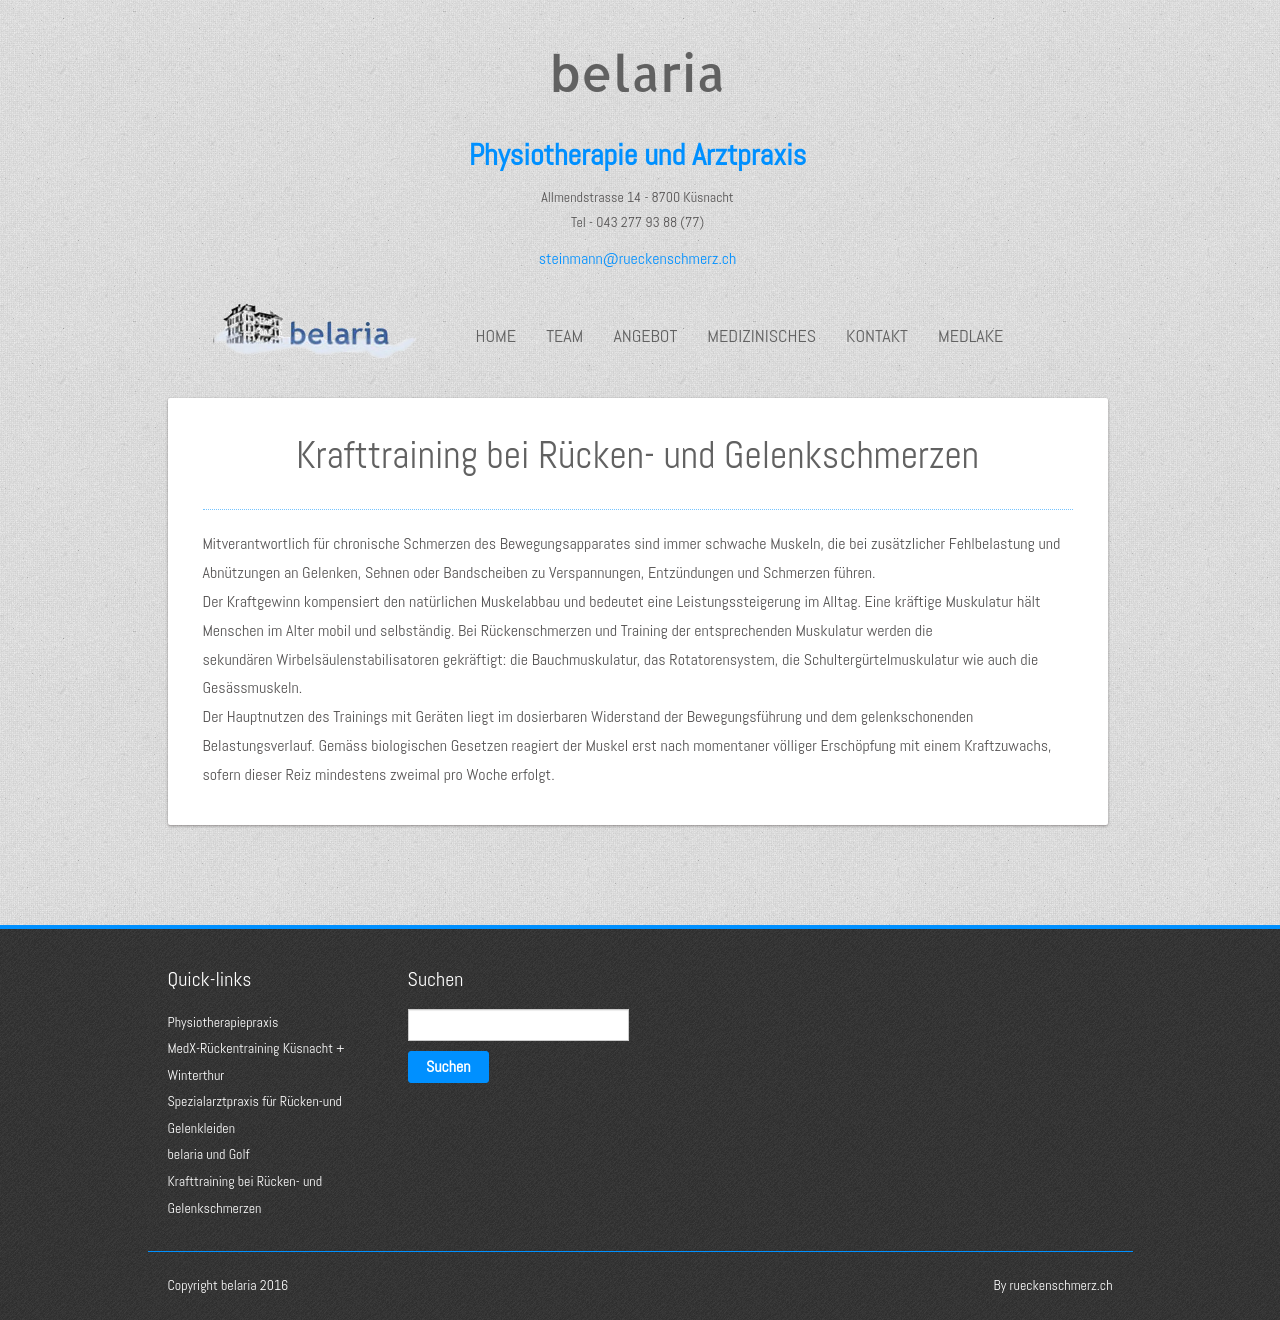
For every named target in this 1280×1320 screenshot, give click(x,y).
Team (564, 336)
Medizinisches (761, 336)
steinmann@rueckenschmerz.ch (638, 258)
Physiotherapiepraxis (223, 1022)
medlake (970, 336)
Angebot (645, 336)
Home (496, 336)
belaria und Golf (209, 1154)
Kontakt (877, 336)
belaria (637, 72)
